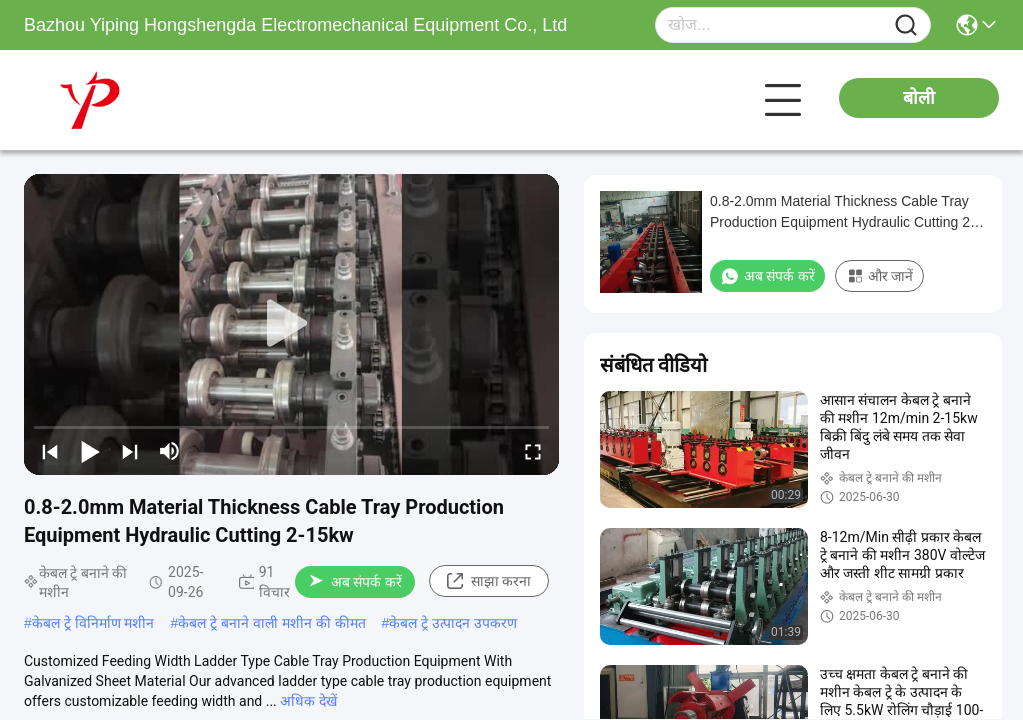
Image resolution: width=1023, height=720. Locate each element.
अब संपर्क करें (355, 582)
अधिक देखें (308, 701)
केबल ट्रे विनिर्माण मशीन (93, 623)
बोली (919, 98)
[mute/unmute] (170, 451)
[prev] (50, 451)
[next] (130, 451)
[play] (292, 324)
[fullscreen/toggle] (533, 451)
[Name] (906, 25)
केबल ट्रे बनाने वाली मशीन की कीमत (271, 623)
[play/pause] (90, 451)
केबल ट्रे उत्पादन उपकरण (453, 623)
